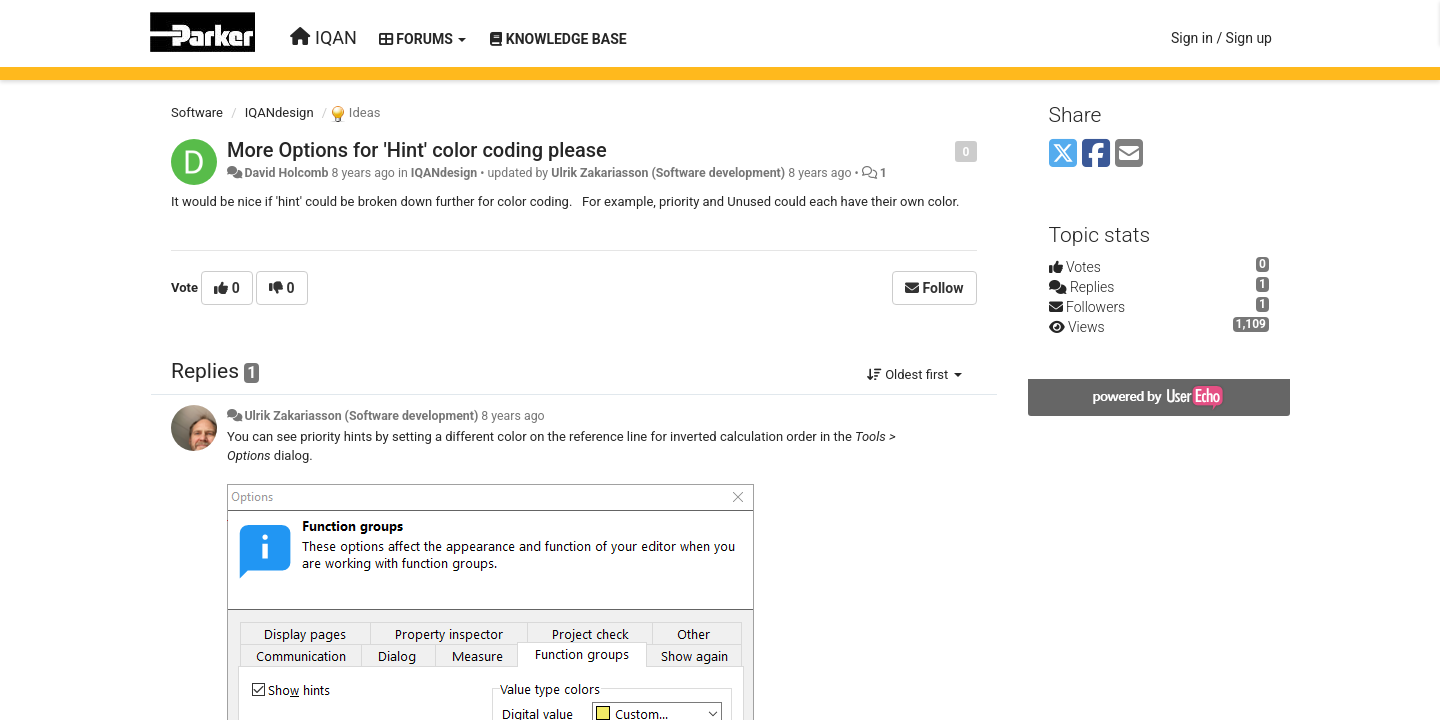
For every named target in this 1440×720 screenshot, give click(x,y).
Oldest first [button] (914, 374)
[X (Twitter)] (1063, 154)
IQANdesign (279, 112)
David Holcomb (286, 173)
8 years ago (512, 416)
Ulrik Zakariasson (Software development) (668, 173)
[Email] (1129, 154)
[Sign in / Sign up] (1221, 38)
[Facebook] (1096, 154)
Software (197, 112)
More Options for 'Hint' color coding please (417, 150)
